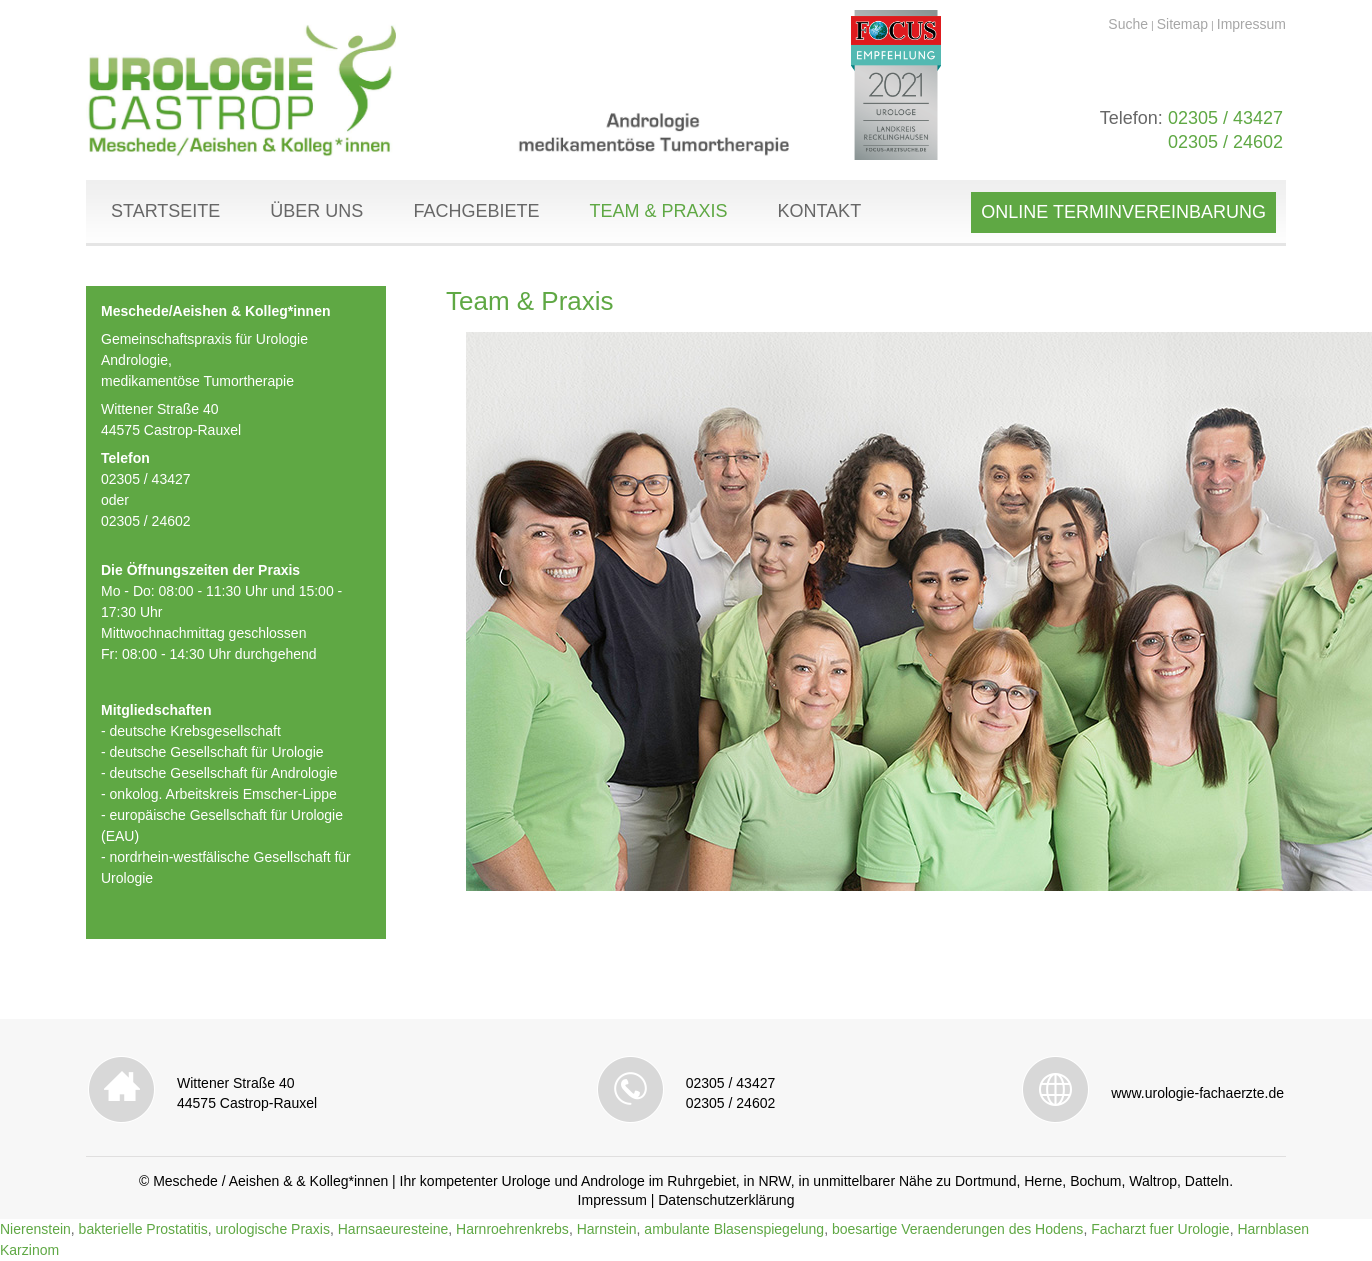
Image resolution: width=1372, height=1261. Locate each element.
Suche (1128, 24)
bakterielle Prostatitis (143, 1229)
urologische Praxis (273, 1229)
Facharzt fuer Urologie (1160, 1229)
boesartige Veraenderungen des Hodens (957, 1229)
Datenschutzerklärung (726, 1200)
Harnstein (607, 1229)
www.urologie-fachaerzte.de (1197, 1093)
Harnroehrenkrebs (512, 1229)
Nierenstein (35, 1229)
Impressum (1251, 24)
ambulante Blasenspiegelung (734, 1229)
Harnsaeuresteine (393, 1229)
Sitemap (1182, 24)
